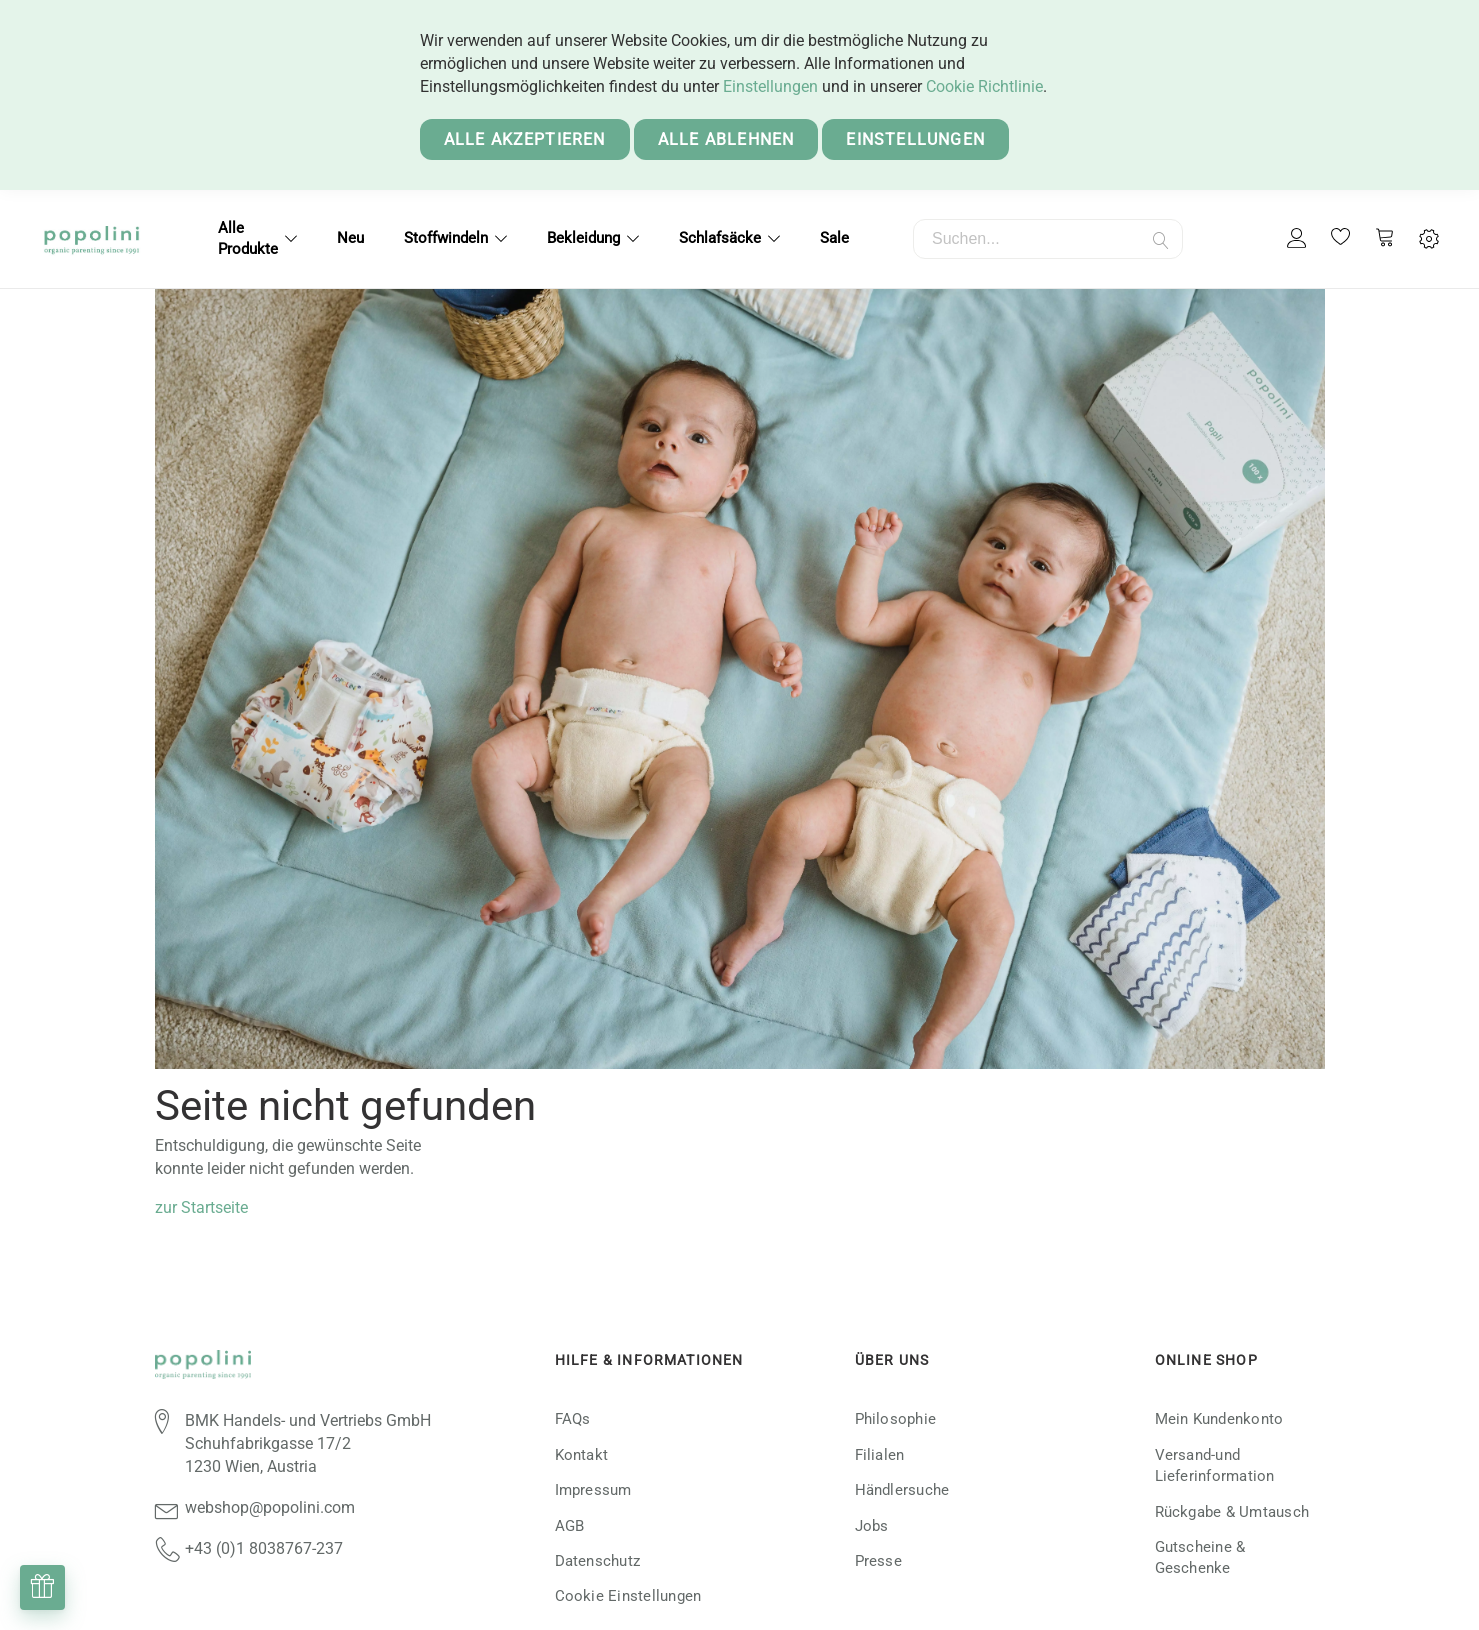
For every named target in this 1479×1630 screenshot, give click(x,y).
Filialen (880, 1455)
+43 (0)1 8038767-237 (264, 1548)
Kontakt (582, 1455)
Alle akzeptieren (525, 139)
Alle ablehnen (726, 139)
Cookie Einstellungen (628, 1596)
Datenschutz (598, 1561)
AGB (570, 1526)
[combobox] (1048, 239)
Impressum (593, 1490)
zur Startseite (201, 1207)
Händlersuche (902, 1490)
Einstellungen (770, 86)
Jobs (872, 1526)
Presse (878, 1561)
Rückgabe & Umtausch (1232, 1512)
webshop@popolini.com (270, 1507)
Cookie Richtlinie (984, 86)
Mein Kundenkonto (1219, 1419)
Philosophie (896, 1419)
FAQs (573, 1419)
